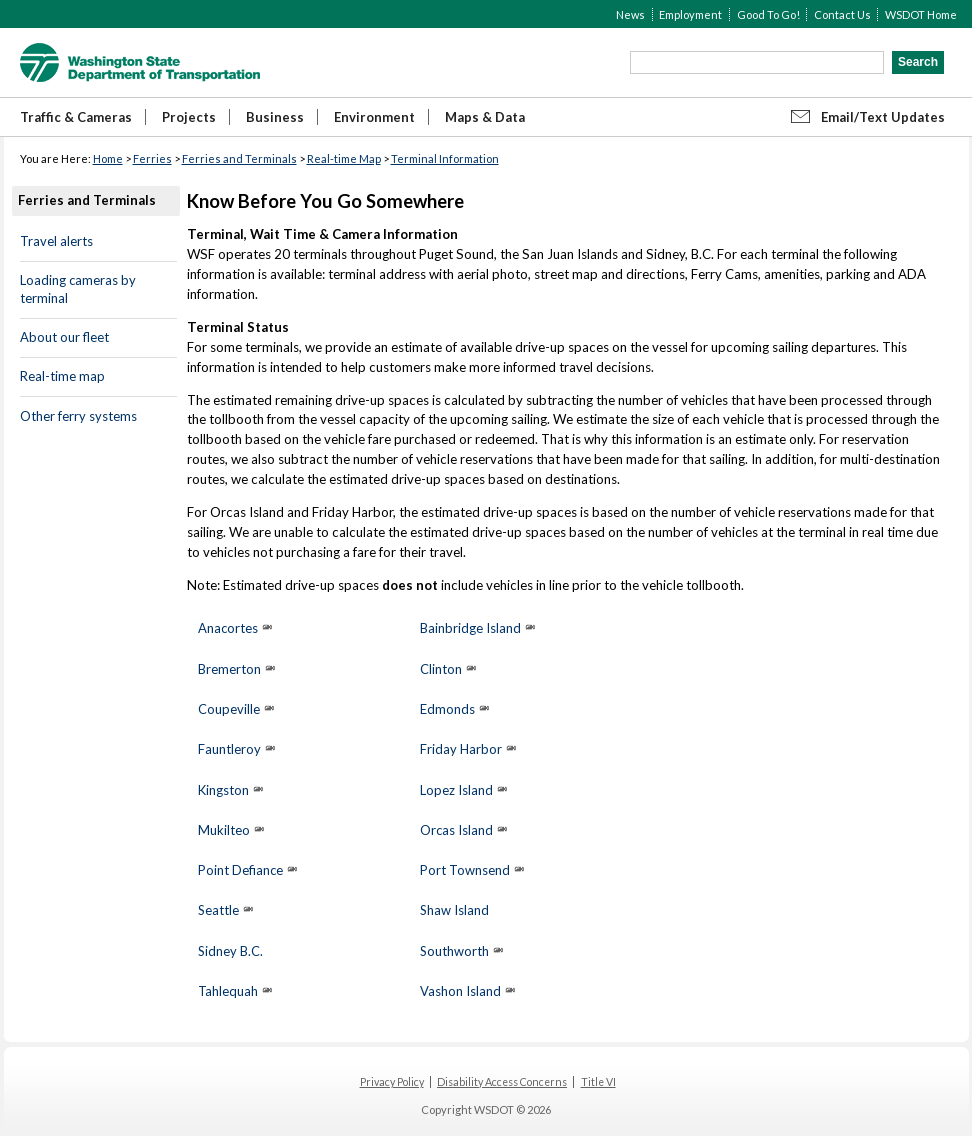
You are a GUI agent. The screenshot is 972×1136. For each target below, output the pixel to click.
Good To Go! (768, 14)
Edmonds (447, 709)
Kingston (223, 790)
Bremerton (229, 669)
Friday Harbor (461, 749)
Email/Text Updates (883, 117)
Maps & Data (485, 117)
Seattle (218, 910)
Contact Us (842, 14)
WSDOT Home (921, 14)
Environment (374, 117)
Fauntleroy (229, 749)
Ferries (152, 158)
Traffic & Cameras (76, 117)
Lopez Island (456, 790)
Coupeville (230, 709)
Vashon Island (460, 991)
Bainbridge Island (470, 628)
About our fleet (64, 337)
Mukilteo (224, 830)
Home (108, 158)
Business (275, 117)
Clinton (441, 669)
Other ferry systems (78, 416)
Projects (189, 117)
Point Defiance (240, 870)
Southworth (454, 951)
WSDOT (140, 62)
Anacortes (228, 628)
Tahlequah (228, 991)
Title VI (598, 1082)
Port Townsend (465, 870)
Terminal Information (445, 158)
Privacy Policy (392, 1082)
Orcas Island (456, 830)
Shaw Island (454, 910)
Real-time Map (344, 158)
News (630, 14)
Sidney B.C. (230, 951)
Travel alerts (56, 241)
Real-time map (62, 376)
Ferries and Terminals (239, 158)
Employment (690, 14)
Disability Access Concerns (502, 1082)
